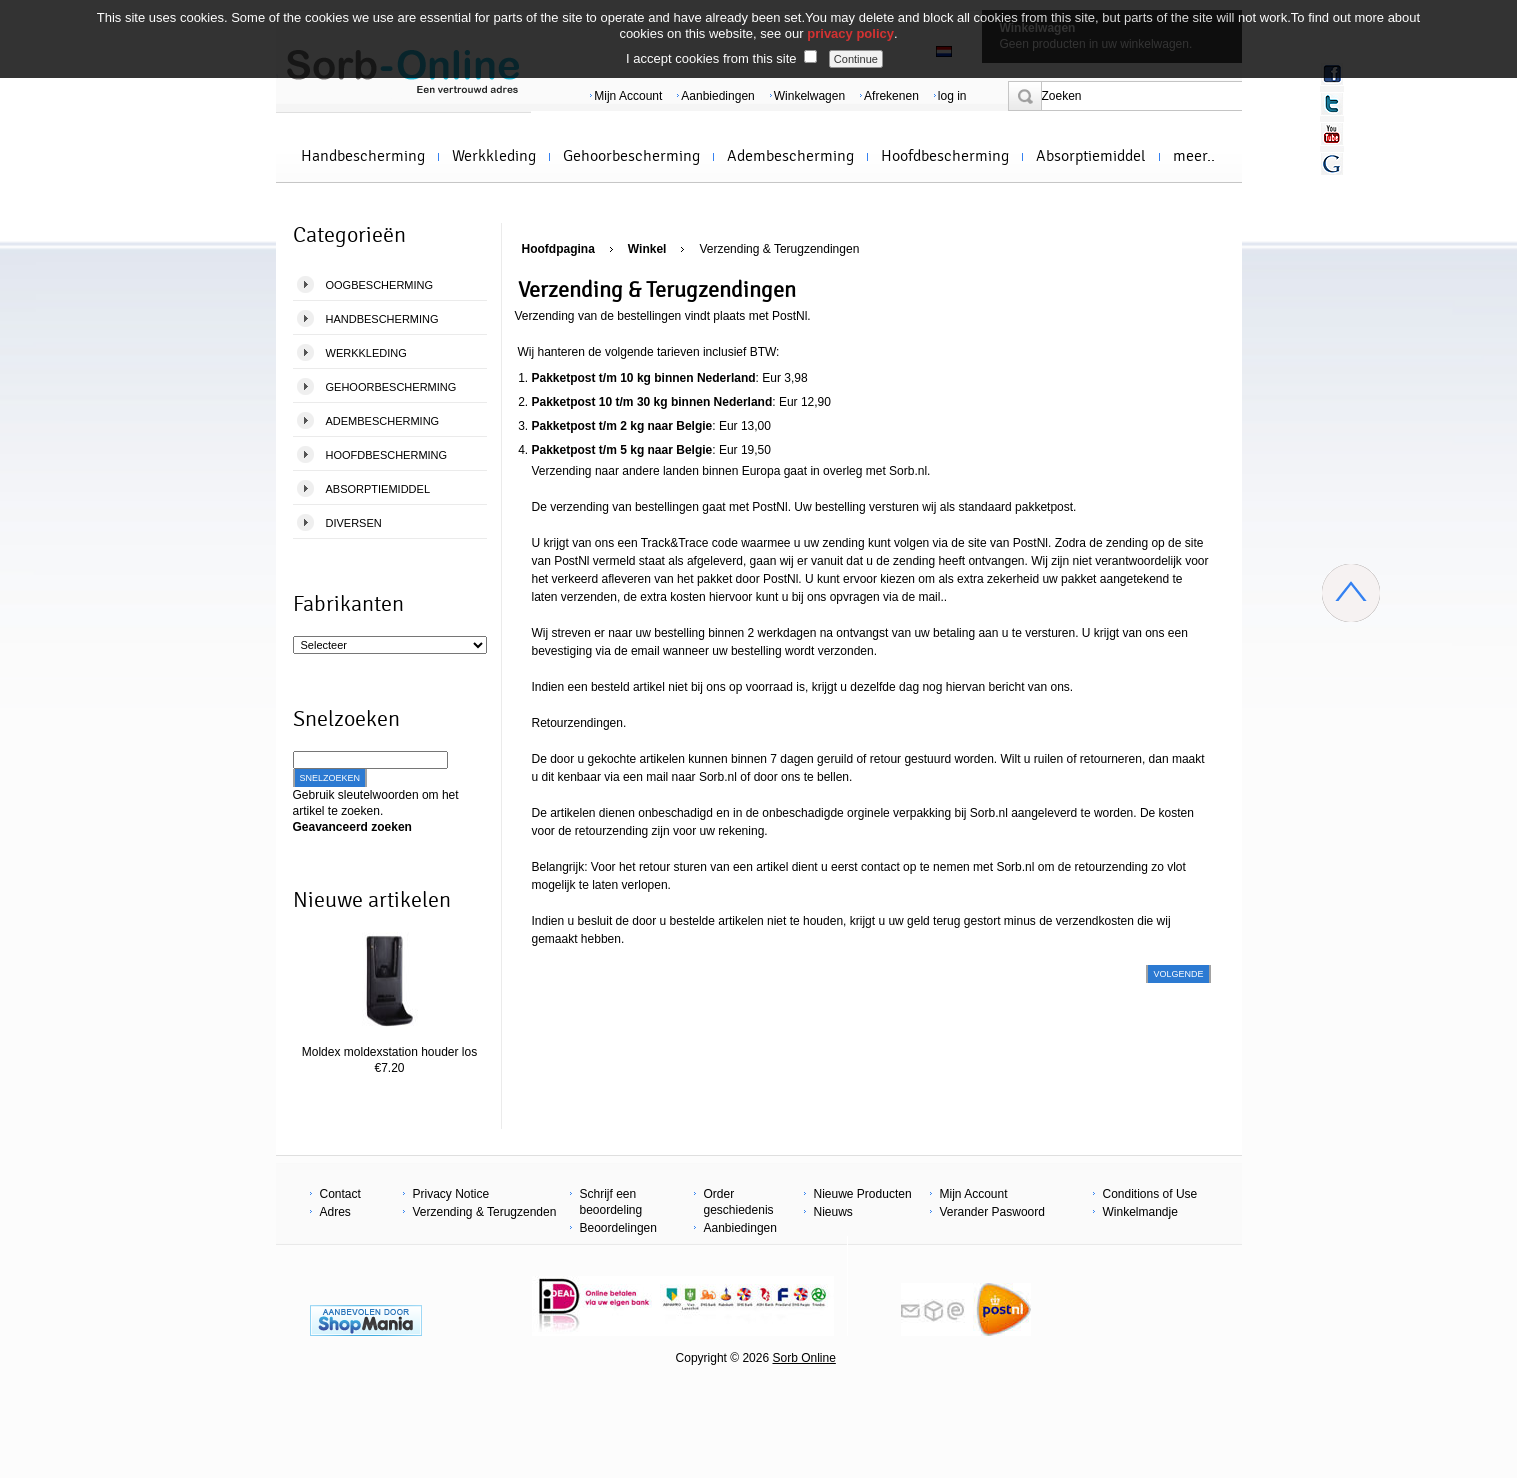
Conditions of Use (1150, 1194)
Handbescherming (363, 156)
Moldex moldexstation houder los (389, 1052)
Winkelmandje (1140, 1212)
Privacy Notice (451, 1194)
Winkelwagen (809, 96)
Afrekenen (891, 96)
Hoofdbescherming (945, 156)
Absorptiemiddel (1091, 156)
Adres (335, 1212)
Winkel (647, 249)
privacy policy (850, 33)
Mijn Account (628, 96)
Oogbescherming (380, 285)
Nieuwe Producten (863, 1194)
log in (952, 96)
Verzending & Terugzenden (485, 1212)
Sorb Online (803, 1358)
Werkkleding (494, 156)
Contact (340, 1194)
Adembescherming (790, 156)
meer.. (1194, 156)
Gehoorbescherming (631, 156)
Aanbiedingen (717, 96)
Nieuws (833, 1212)
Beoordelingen (618, 1228)
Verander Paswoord (992, 1212)
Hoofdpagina (558, 249)
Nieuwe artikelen (372, 900)
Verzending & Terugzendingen (779, 249)
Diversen (354, 523)
